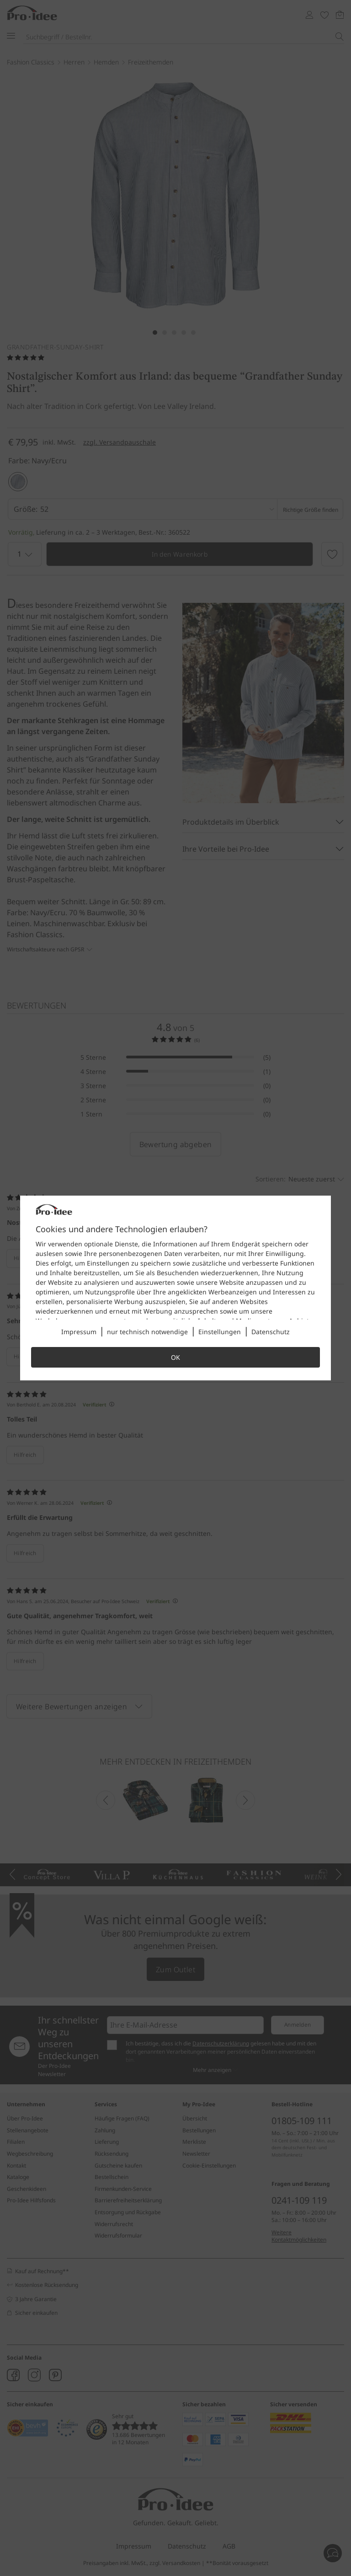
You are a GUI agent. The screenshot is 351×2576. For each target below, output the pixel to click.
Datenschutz (270, 1331)
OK (175, 1357)
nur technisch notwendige (147, 1331)
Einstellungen (219, 1331)
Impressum (78, 1331)
